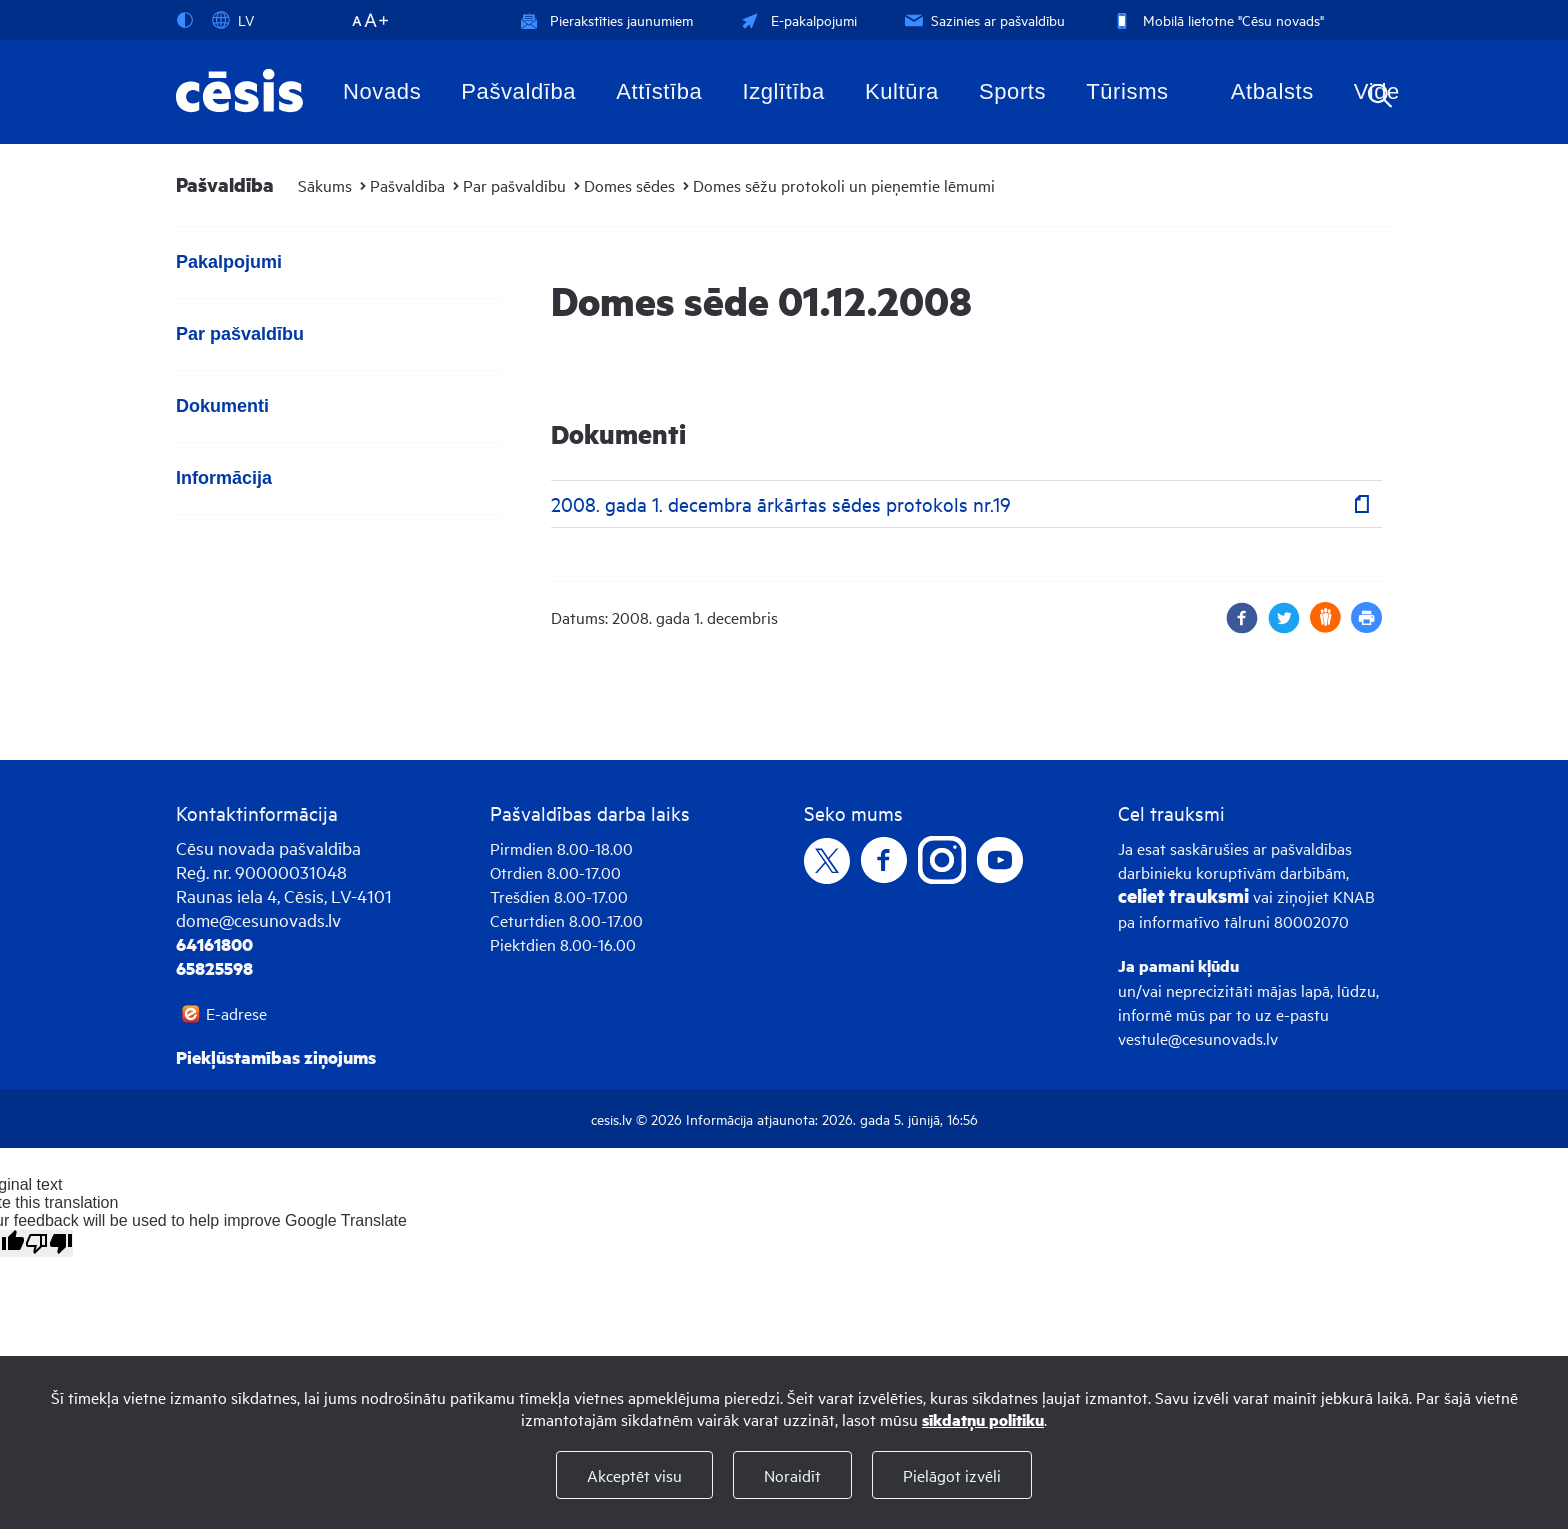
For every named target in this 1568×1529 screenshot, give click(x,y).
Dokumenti (222, 406)
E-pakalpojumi (797, 19)
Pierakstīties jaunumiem (606, 19)
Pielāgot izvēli (952, 1475)
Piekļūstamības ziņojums (276, 1057)
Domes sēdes (629, 185)
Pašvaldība (518, 91)
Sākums (325, 185)
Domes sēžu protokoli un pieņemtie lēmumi (844, 185)
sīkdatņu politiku (983, 1419)
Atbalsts (1272, 91)
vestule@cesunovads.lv (1198, 1038)
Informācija (224, 478)
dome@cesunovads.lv (258, 919)
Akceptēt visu (634, 1475)
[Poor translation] (49, 1243)
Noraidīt (792, 1475)
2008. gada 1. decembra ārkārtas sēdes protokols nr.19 (781, 503)
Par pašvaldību (514, 185)
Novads (382, 91)
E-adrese (236, 1013)
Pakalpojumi (229, 262)
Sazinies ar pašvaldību (983, 19)
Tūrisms (1127, 91)
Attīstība (659, 91)
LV (233, 20)
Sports (1012, 91)
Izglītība (783, 91)
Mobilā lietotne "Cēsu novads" (1216, 19)
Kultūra (902, 91)
